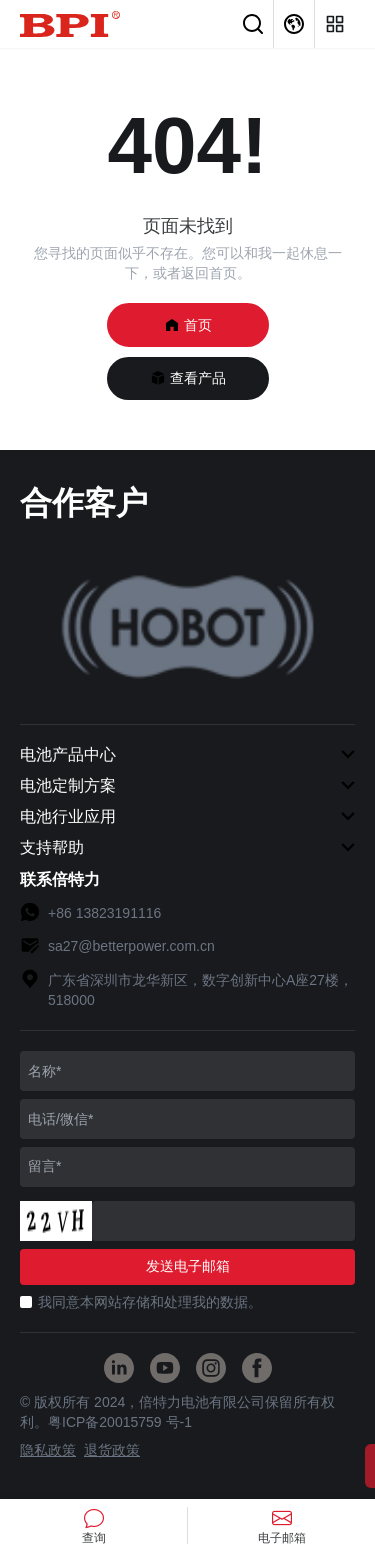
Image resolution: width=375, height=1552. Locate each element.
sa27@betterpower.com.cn (131, 946)
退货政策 (112, 1450)
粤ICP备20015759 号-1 (120, 1422)
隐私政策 (48, 1450)
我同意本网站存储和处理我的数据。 (150, 1302)
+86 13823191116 (104, 913)
